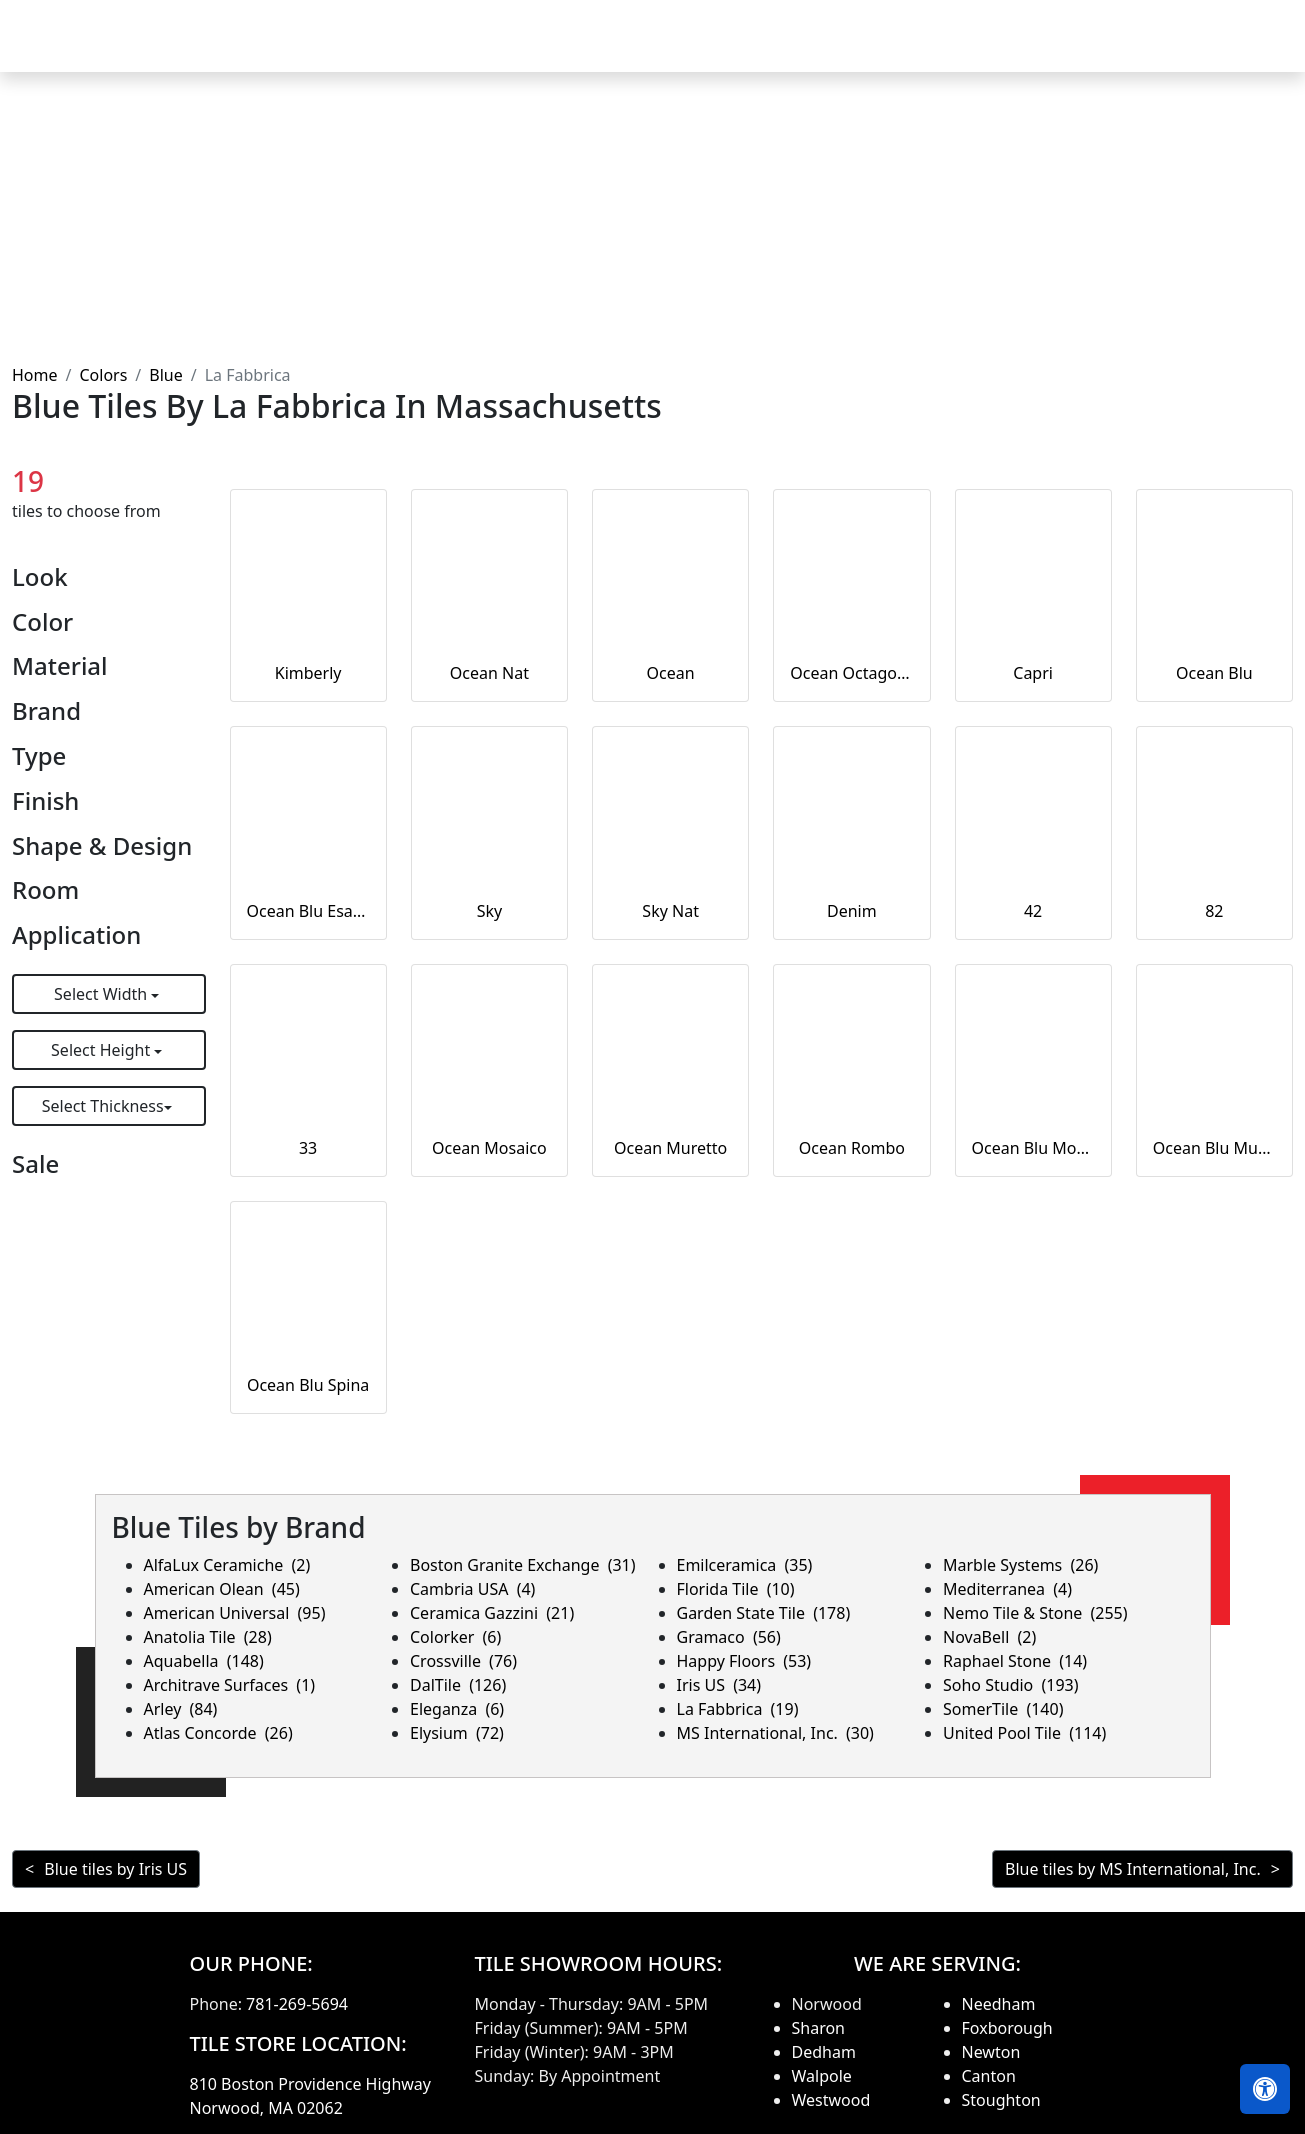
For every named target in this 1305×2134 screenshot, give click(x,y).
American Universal (235, 1613)
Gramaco (729, 1637)
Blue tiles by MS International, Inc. (1133, 1869)
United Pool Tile (1024, 1733)
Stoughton (1001, 2100)
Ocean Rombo (852, 1148)
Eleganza (457, 1709)
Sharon (819, 2028)
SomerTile (1003, 1709)
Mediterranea (1007, 1589)
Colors (103, 375)
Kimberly (308, 673)
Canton (989, 2076)
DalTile (458, 1685)
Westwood (831, 2100)
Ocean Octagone (851, 673)
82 (1214, 911)
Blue (165, 375)
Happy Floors (744, 1661)
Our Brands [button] (912, 50)
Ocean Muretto (670, 1148)
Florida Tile (736, 1589)
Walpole (822, 2076)
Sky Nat (670, 911)
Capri (1033, 673)
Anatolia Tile (208, 1637)
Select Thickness (103, 1106)
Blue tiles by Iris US (115, 1869)
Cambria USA (472, 1589)
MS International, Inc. (775, 1733)
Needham (999, 2004)
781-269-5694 (297, 2004)
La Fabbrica (738, 1709)
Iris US (719, 1685)
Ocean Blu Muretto (1214, 1148)
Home (574, 50)
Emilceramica (745, 1565)
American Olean (222, 1589)
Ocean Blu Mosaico (1033, 1148)
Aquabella (204, 1661)
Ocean (671, 673)
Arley (181, 1709)
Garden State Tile (764, 1613)
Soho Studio (1011, 1685)
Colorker (455, 1637)
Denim (852, 911)
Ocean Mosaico (489, 1148)
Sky (490, 911)
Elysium (457, 1733)
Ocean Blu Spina (308, 1385)
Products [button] (663, 50)
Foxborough (1007, 2028)
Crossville (463, 1661)
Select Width (102, 994)
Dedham (824, 2052)
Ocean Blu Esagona (308, 911)
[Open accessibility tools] (1265, 2089)
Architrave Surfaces (230, 1685)
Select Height (102, 1050)
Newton (991, 2052)
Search (1024, 50)
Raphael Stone (1015, 1661)
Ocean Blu (1214, 673)
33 (308, 1148)
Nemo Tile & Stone (1035, 1613)
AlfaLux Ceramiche (227, 1565)
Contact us (1237, 50)
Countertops (790, 50)
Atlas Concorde (218, 1733)
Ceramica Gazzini (492, 1613)
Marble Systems (1020, 1565)
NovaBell (989, 1637)
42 (1033, 911)
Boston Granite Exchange (523, 1565)
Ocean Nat (489, 673)
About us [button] (1117, 50)
